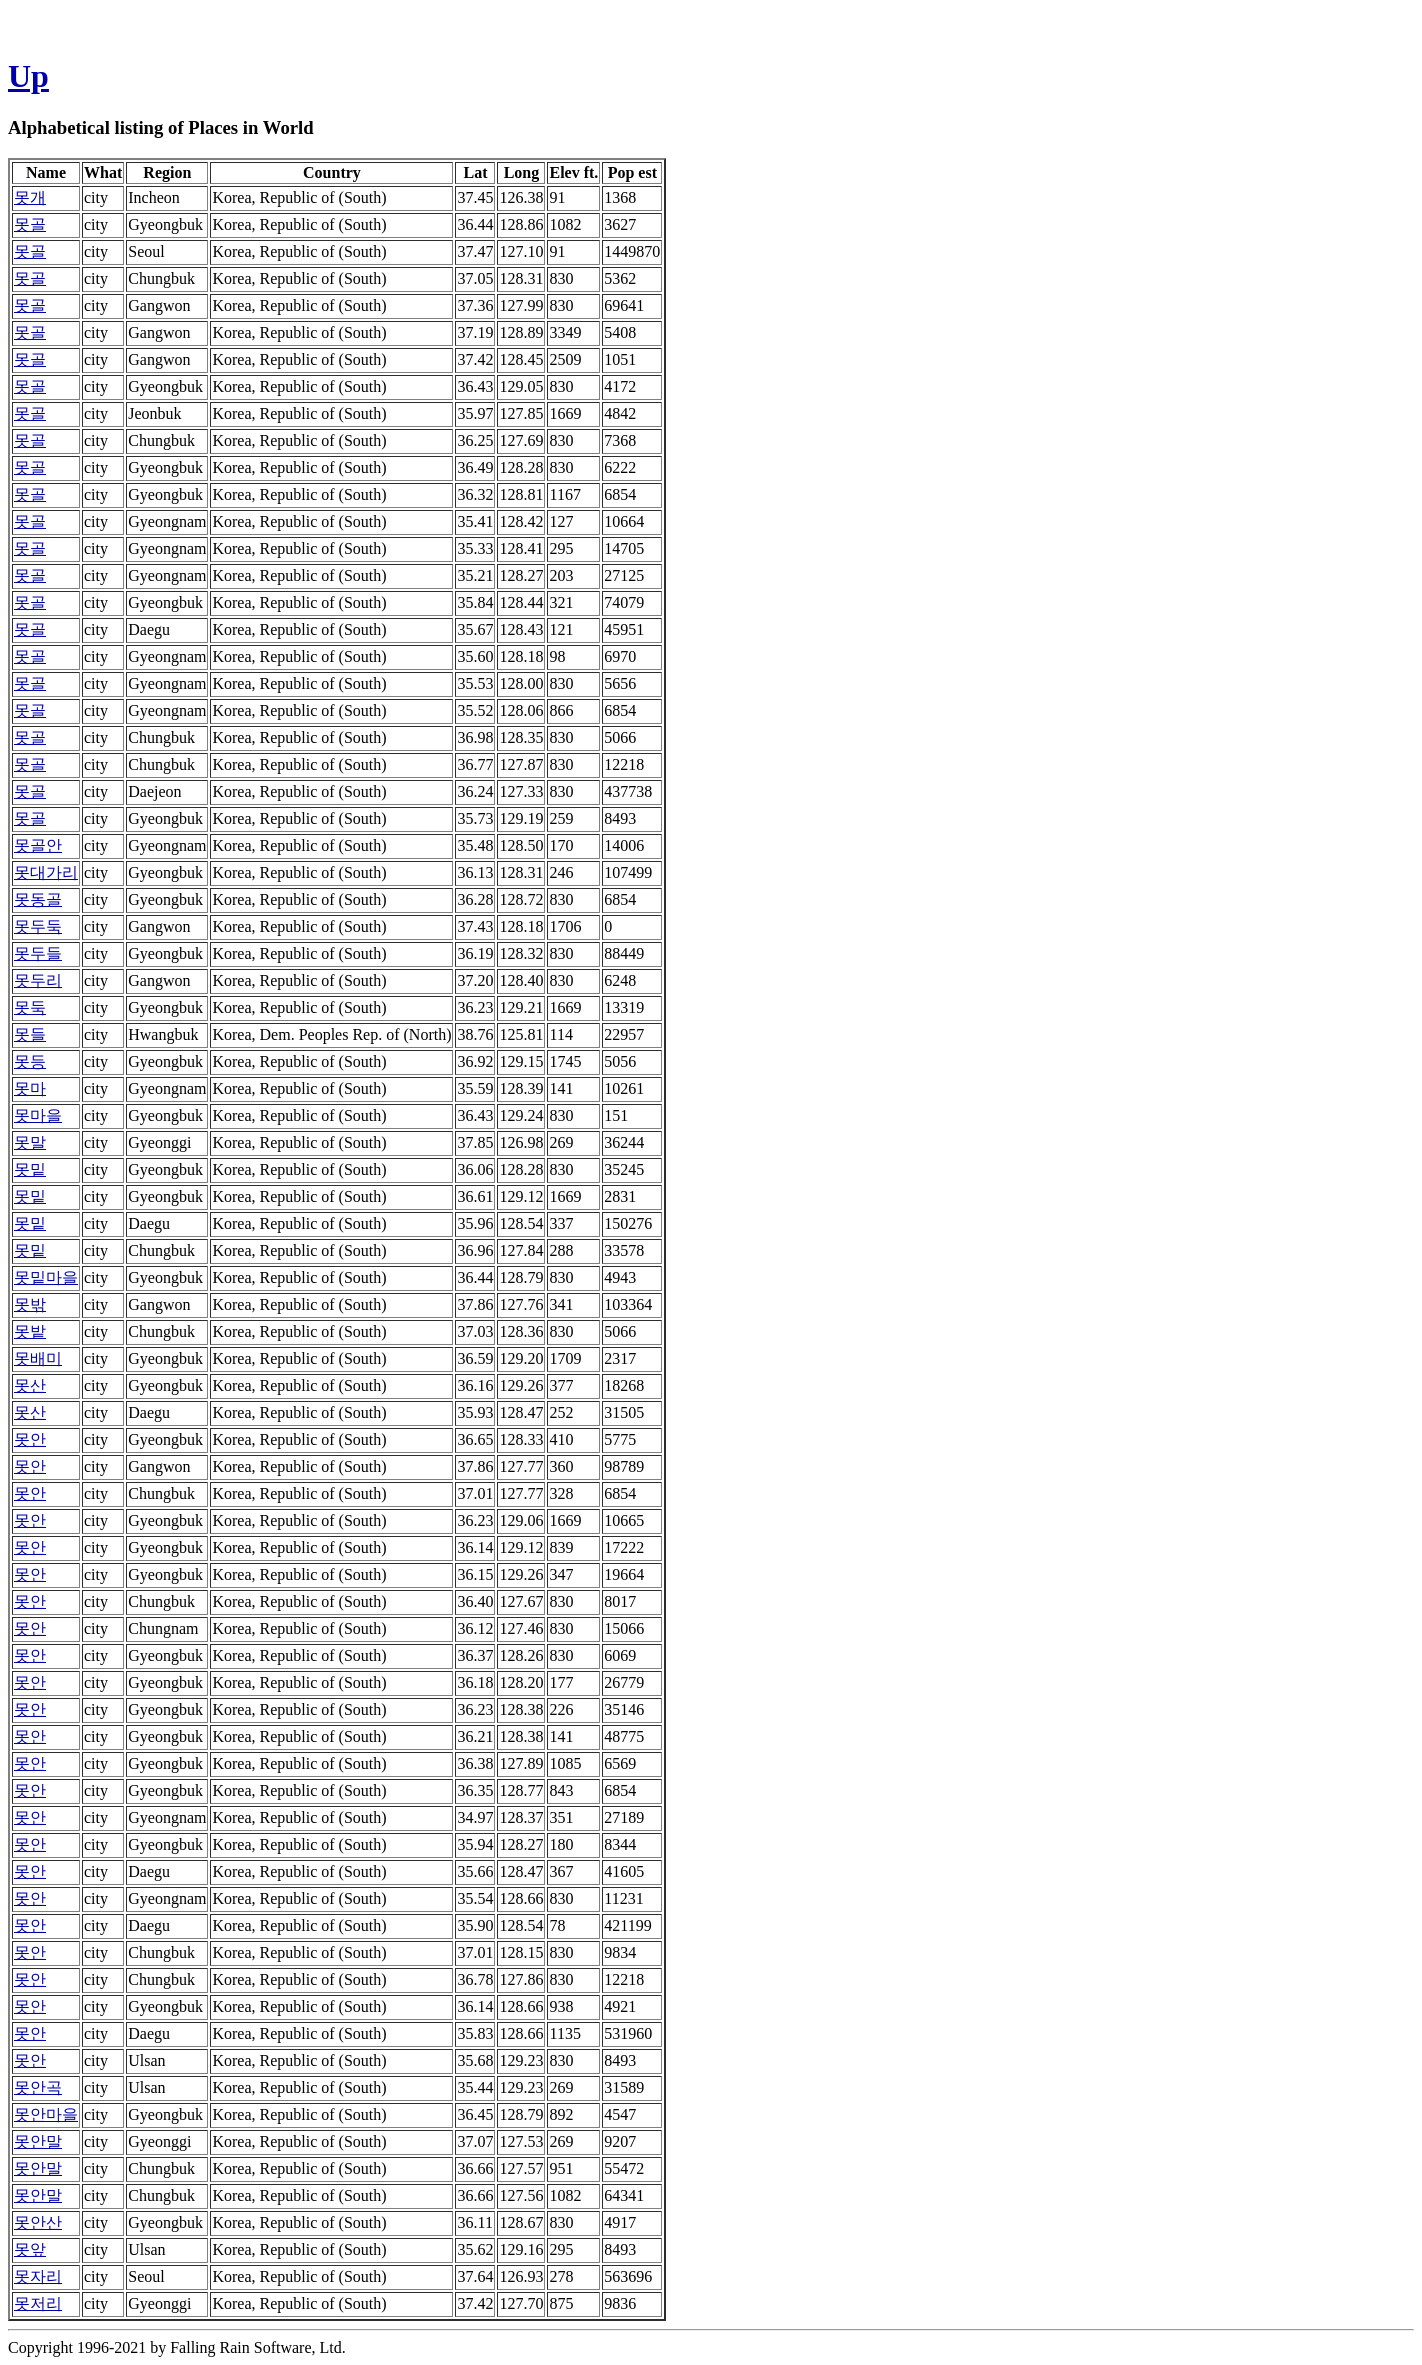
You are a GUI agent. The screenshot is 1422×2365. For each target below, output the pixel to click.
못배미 (38, 1358)
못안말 (38, 2141)
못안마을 (46, 2114)
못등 (30, 1061)
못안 (30, 1439)
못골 (30, 224)
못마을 (38, 1115)
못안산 (38, 2222)
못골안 (38, 845)
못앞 (30, 2249)
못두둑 (38, 926)
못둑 (30, 1007)
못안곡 (38, 2087)
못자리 (38, 2276)
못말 (30, 1142)
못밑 (30, 1169)
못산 (30, 1385)
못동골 (38, 899)
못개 (30, 197)
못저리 (38, 2303)
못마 (30, 1088)
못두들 (38, 953)
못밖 (30, 1304)
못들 (30, 1034)
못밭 (30, 1331)
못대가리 (46, 872)
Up (28, 76)
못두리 (38, 980)
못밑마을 (46, 1277)
